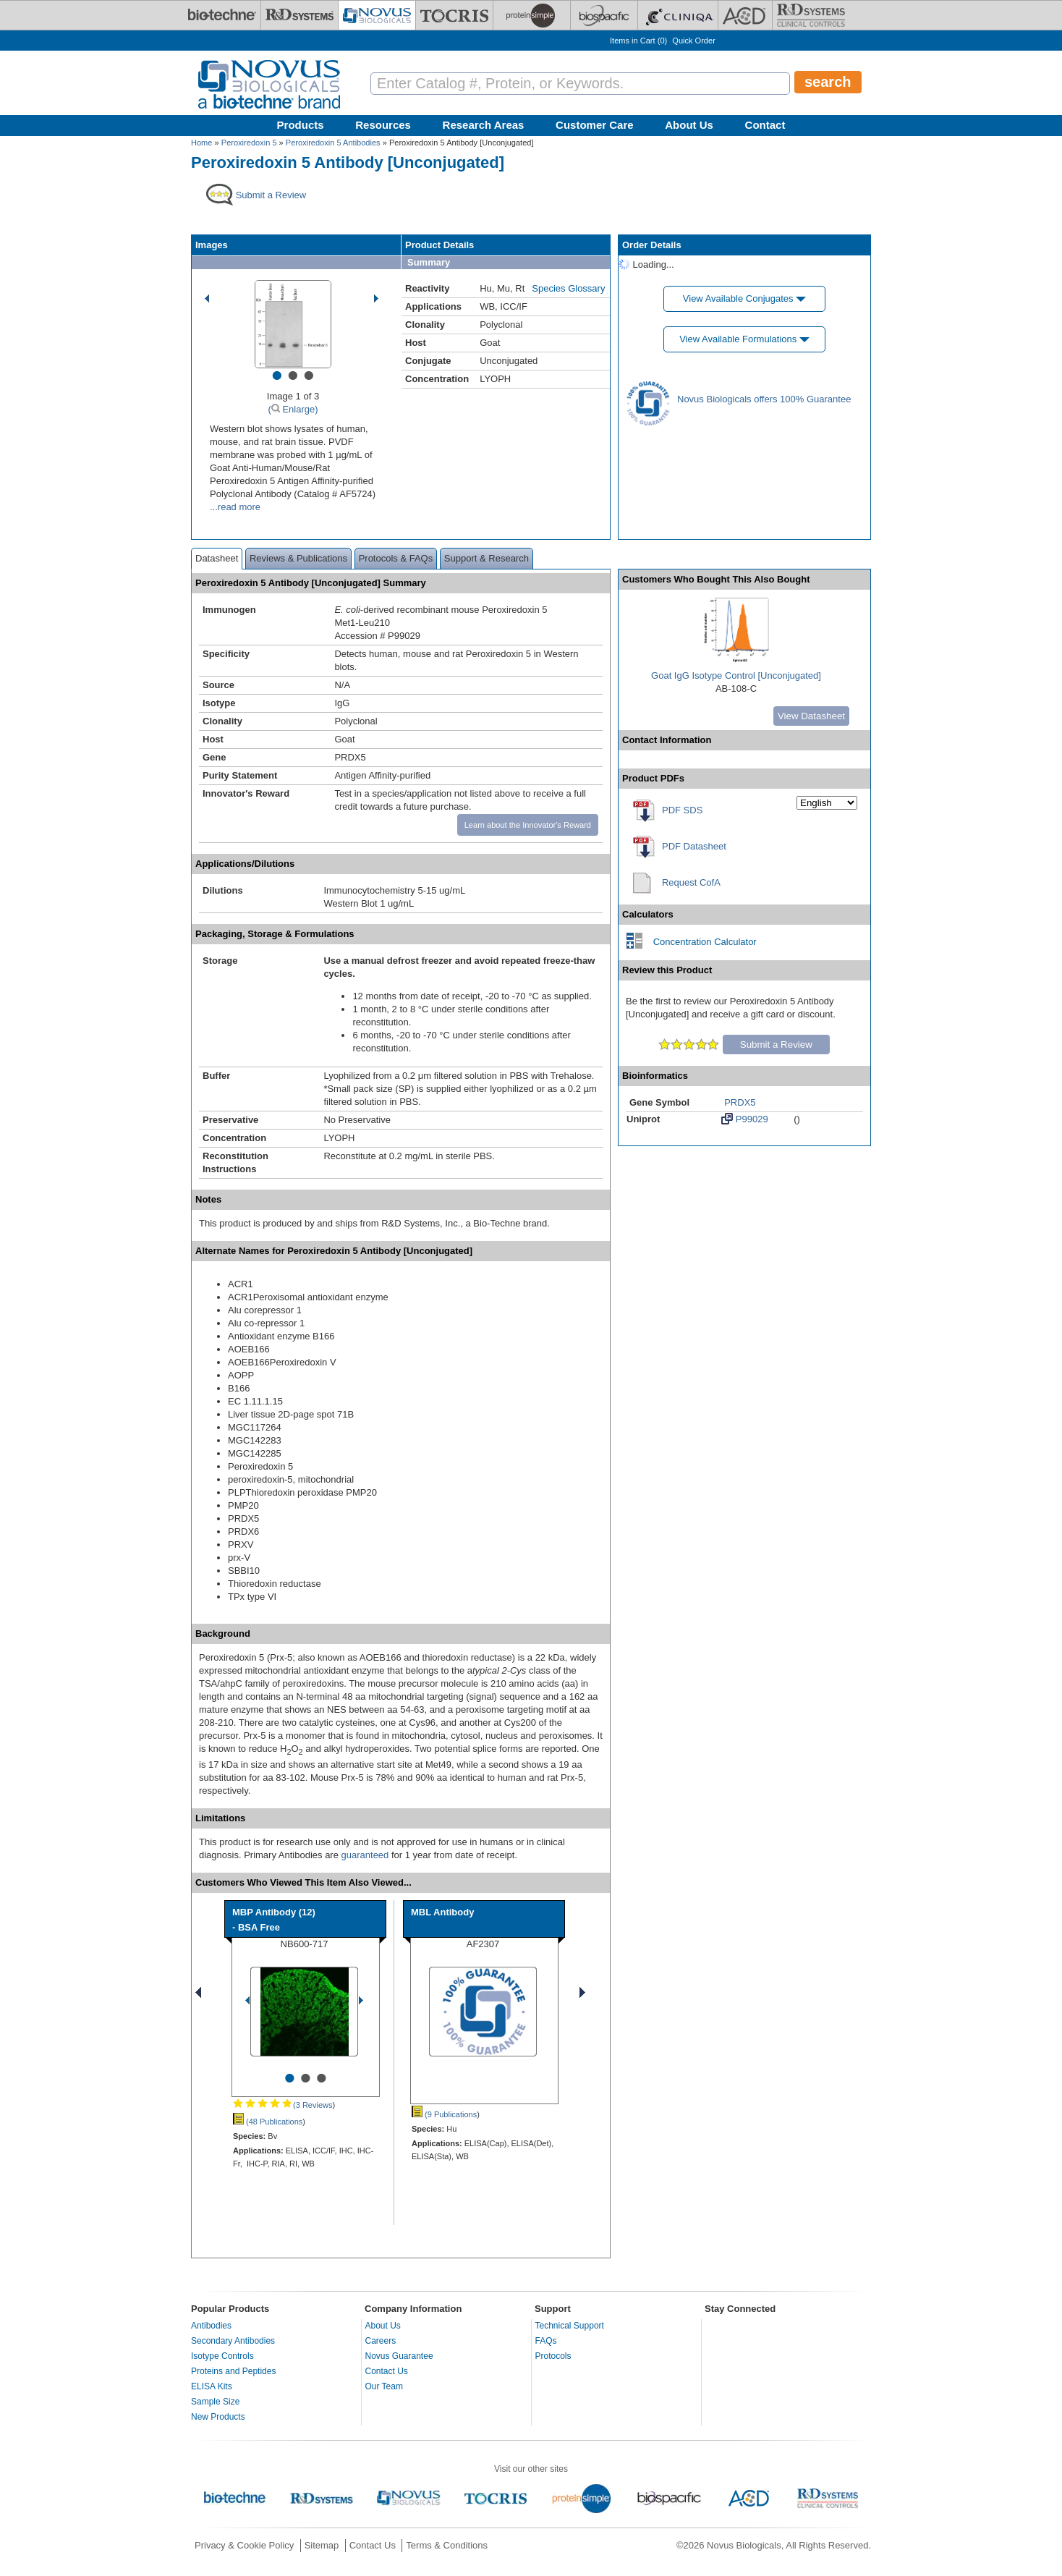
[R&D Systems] (299, 15)
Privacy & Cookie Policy (244, 2545)
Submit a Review (776, 1044)
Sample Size (215, 2402)
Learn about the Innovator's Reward (527, 825)
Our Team (384, 2386)
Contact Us (386, 2371)
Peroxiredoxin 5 (249, 142)
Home (201, 142)
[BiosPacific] (604, 15)
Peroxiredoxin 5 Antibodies (333, 142)
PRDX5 (739, 1102)
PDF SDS (682, 810)
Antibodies (211, 2326)
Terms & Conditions (447, 2545)
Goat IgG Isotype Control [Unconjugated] (736, 675)
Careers (380, 2341)
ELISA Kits (211, 2386)
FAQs (546, 2341)
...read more (235, 506)
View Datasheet (811, 716)
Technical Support (569, 2326)
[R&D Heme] (811, 15)
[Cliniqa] (678, 15)
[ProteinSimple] (531, 15)
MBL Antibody (442, 1912)
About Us (689, 125)
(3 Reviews (282, 2105)
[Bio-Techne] (222, 15)
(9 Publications (444, 2114)
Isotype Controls (222, 2356)
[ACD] (745, 15)
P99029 (744, 1118)
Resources (383, 125)
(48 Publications (267, 2121)
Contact (765, 125)
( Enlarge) (293, 409)
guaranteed (365, 1855)
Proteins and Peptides (233, 2371)
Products (300, 125)
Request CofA (691, 882)
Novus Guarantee (399, 2356)
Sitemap (322, 2545)
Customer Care (595, 125)
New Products (218, 2417)
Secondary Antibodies (233, 2341)
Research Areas (483, 125)
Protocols (553, 2356)
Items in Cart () (638, 40)
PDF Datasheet (694, 846)
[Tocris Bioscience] (454, 15)
